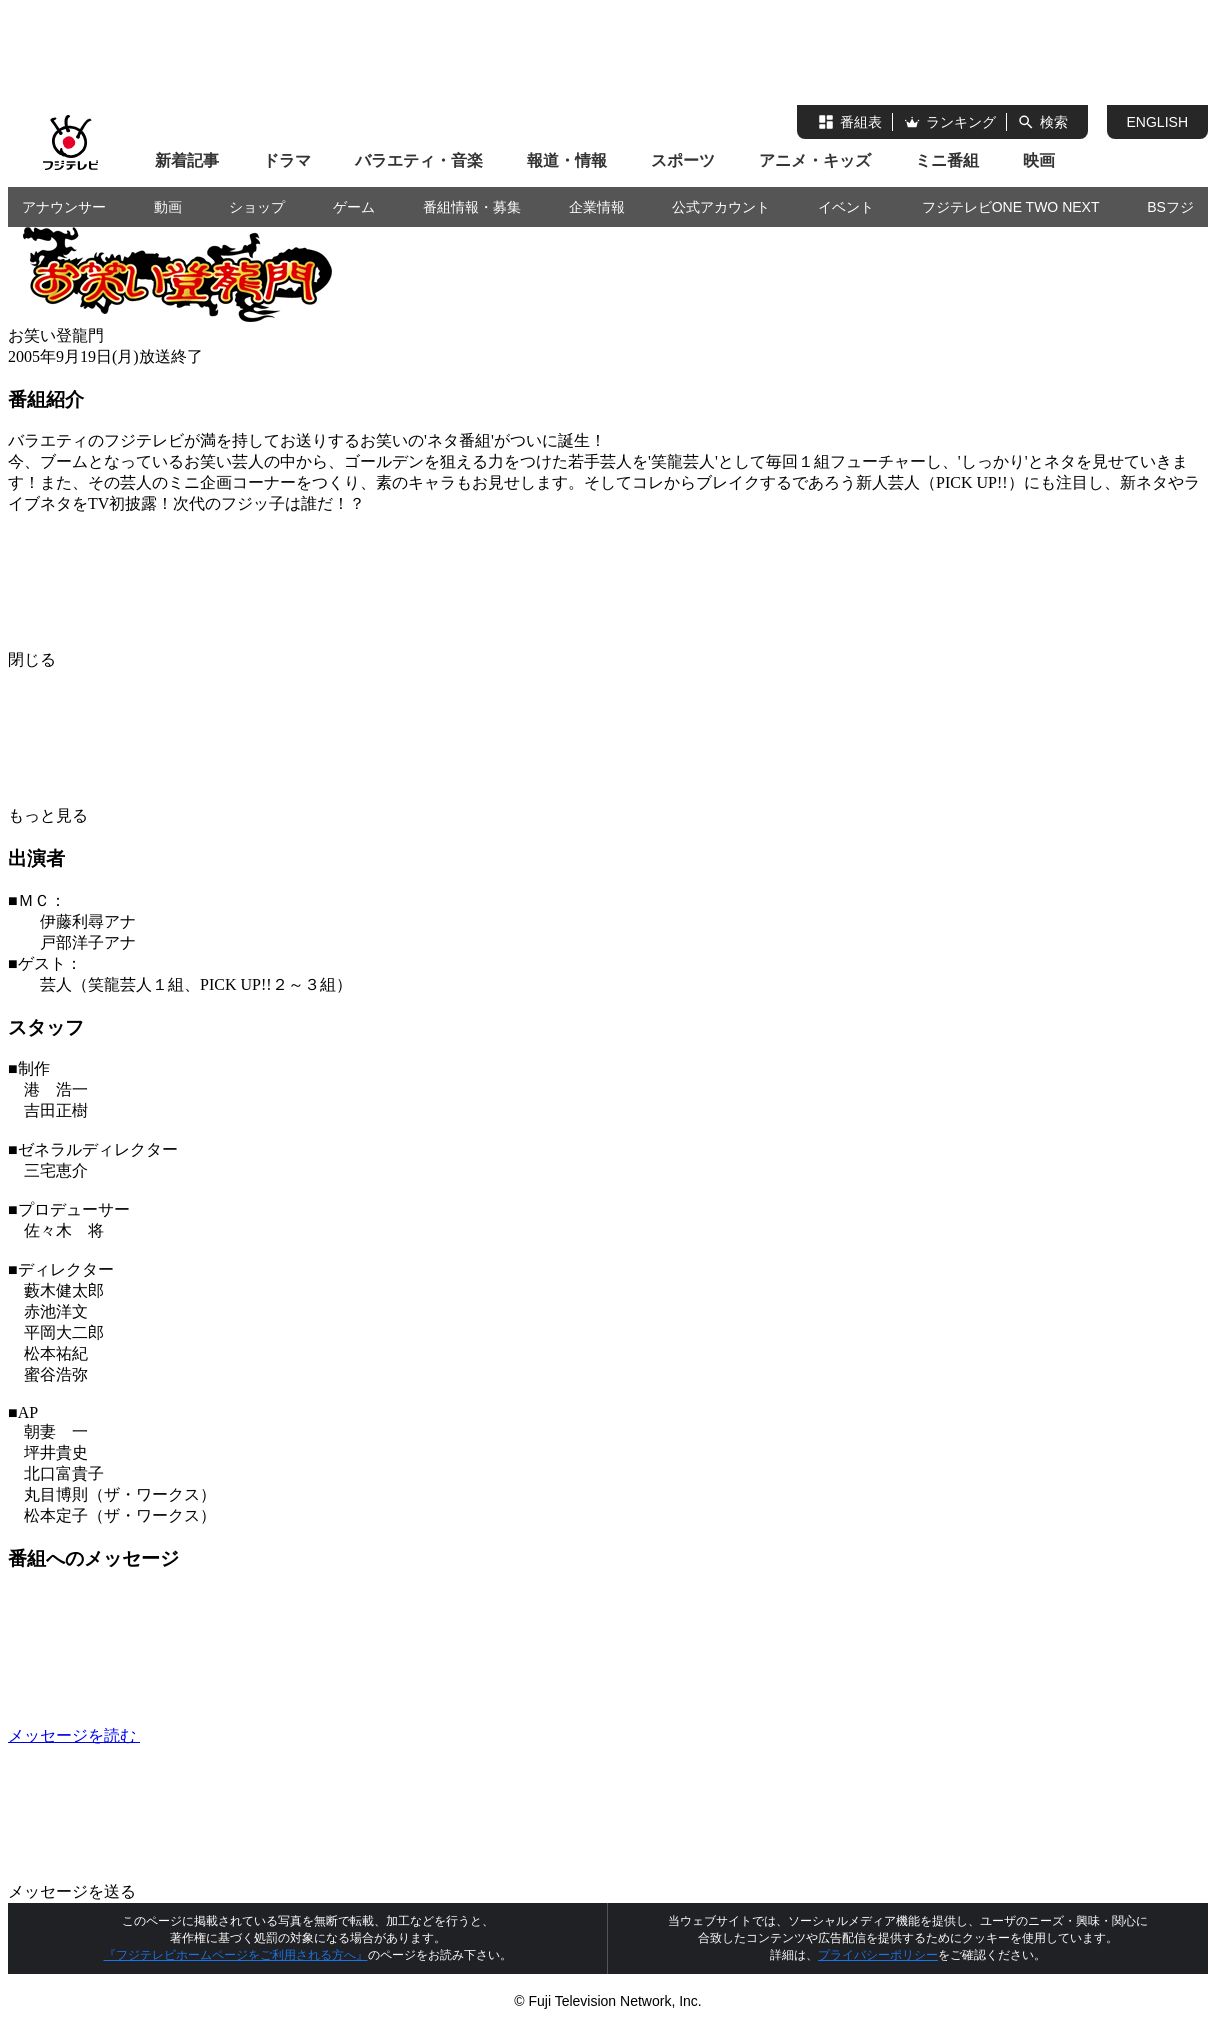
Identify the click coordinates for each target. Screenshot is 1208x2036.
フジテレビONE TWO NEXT (1011, 207)
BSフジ (1170, 207)
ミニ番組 (947, 160)
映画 (1039, 160)
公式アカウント (721, 207)
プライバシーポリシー (878, 1955)
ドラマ (287, 160)
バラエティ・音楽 (419, 160)
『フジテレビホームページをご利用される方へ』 (236, 1955)
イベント (846, 207)
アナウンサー (64, 207)
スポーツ (683, 160)
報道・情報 (567, 160)
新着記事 (187, 160)
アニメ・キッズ (815, 160)
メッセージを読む (224, 1735)
